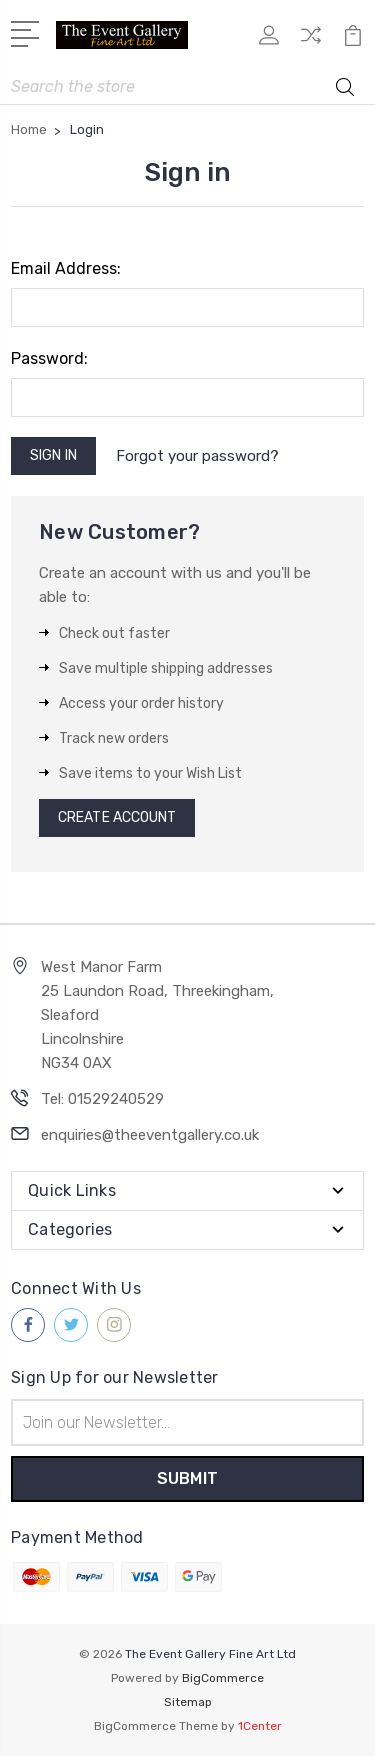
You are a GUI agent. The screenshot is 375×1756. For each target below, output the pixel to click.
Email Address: (66, 268)
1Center (260, 1726)
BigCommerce (223, 1678)
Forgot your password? (197, 456)
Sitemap (188, 1702)
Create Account (117, 817)
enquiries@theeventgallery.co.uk (150, 1135)
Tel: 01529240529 (102, 1099)
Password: (49, 358)
